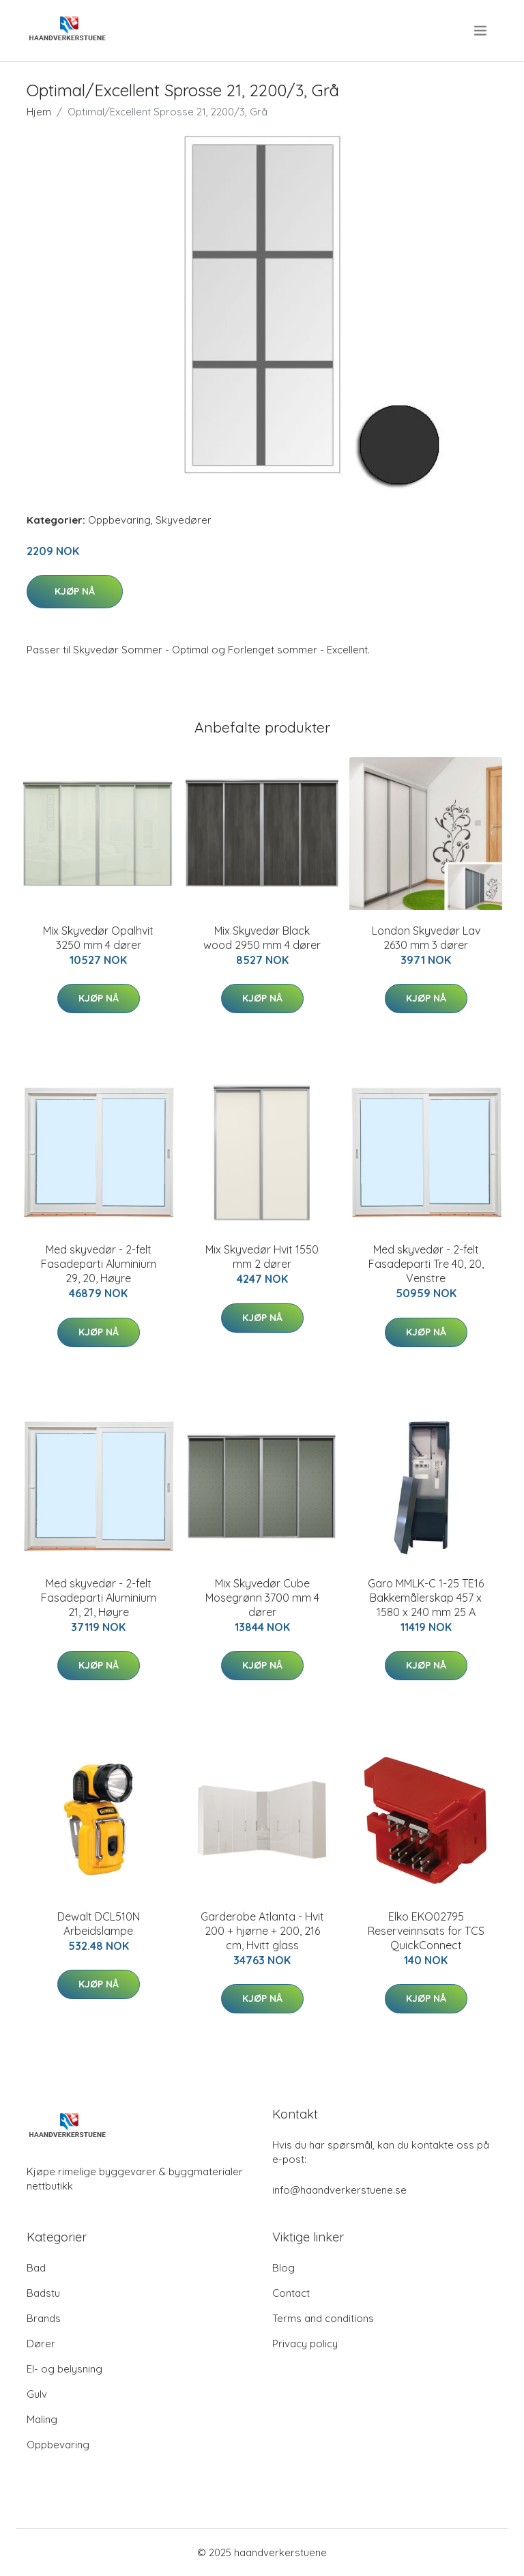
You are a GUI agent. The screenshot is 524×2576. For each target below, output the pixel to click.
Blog (283, 2267)
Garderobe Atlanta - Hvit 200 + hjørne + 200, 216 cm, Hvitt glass (262, 1931)
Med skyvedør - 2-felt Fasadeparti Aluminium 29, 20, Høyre (98, 1264)
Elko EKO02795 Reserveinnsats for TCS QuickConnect (426, 1931)
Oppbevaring (119, 519)
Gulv (37, 2394)
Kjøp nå (75, 591)
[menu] (481, 30)
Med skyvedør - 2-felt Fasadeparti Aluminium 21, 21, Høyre (98, 1597)
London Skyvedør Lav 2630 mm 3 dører (426, 938)
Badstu (43, 2293)
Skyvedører (184, 519)
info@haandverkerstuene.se (339, 2189)
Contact (291, 2293)
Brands (44, 2318)
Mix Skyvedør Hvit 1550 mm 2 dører (262, 1257)
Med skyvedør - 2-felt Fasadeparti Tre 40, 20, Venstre (426, 1264)
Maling (42, 2419)
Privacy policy (305, 2343)
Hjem (39, 111)
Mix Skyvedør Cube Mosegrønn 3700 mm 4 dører (262, 1597)
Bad (36, 2267)
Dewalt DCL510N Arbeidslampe (98, 1924)
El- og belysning (64, 2368)
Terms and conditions (323, 2318)
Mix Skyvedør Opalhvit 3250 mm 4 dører (98, 938)
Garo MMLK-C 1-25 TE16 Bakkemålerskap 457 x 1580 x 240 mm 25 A (426, 1597)
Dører (41, 2343)
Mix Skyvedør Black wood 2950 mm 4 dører (262, 938)
